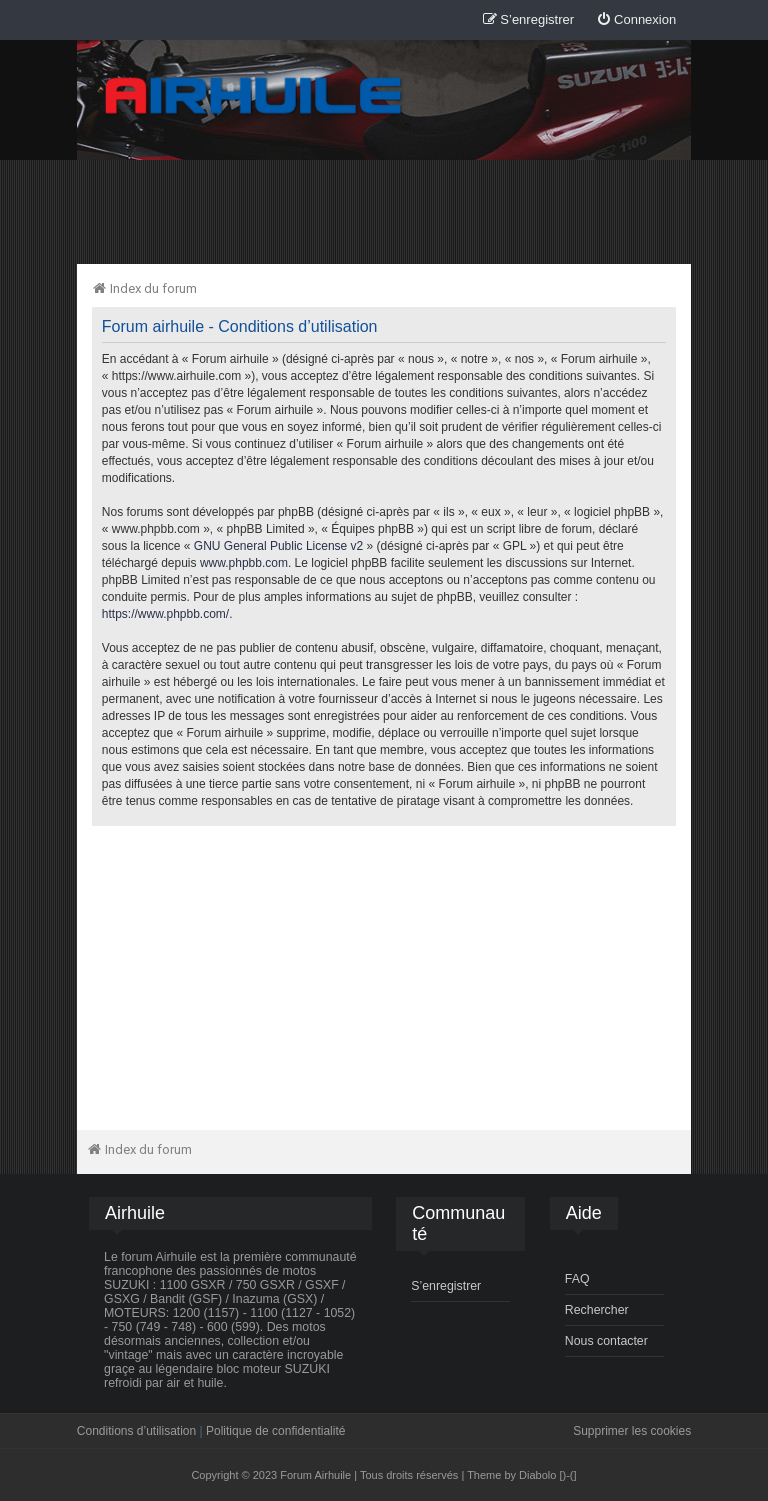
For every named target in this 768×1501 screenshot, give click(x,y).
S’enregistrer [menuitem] (446, 1286)
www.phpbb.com (244, 563)
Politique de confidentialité (275, 1431)
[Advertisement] (384, 211)
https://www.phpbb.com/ (165, 614)
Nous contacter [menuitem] (606, 1341)
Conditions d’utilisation (136, 1431)
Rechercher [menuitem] (597, 1310)
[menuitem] (636, 20)
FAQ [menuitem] (577, 1279)
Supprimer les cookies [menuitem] (632, 1431)
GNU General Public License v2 (278, 546)
